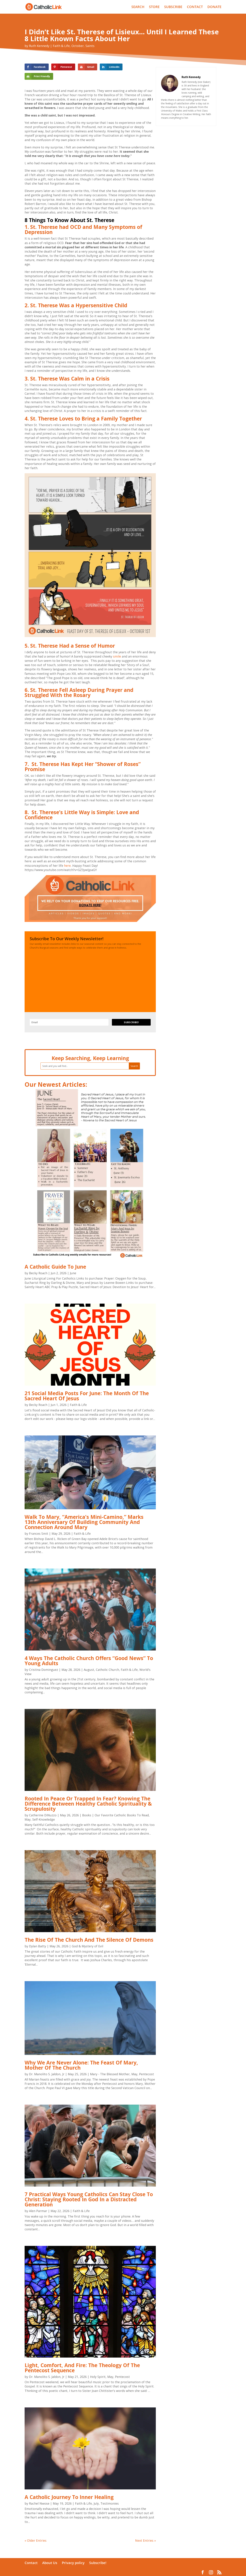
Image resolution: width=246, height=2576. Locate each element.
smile (117, 656)
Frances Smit (38, 1533)
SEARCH (137, 7)
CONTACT (195, 7)
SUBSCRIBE (173, 7)
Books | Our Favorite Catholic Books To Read (115, 1815)
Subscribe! (97, 2562)
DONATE (214, 7)
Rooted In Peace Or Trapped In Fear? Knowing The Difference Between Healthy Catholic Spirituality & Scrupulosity (88, 1803)
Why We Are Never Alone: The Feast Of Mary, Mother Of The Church (81, 2065)
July (96, 2503)
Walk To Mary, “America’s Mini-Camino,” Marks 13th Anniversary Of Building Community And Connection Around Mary (84, 1522)
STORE (154, 7)
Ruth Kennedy (39, 46)
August (89, 1670)
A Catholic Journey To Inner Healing (69, 2497)
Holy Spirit (98, 2377)
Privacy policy (73, 2562)
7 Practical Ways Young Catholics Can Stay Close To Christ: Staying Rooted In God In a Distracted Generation (89, 2199)
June (73, 1273)
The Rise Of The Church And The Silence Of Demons (89, 1939)
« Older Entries (35, 2540)
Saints (89, 46)
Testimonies (109, 2503)
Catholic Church (107, 1670)
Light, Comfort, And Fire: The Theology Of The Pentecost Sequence (82, 2368)
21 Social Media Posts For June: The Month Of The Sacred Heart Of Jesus (87, 1396)
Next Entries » (145, 2540)
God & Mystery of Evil (87, 1946)
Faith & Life (61, 46)
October (77, 46)
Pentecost (146, 2074)
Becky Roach (38, 1273)
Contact (31, 2562)
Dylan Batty (37, 1946)
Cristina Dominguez (43, 1670)
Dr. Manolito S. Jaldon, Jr (46, 2074)
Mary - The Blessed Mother (110, 2074)
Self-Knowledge (43, 1819)
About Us (49, 2562)
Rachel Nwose (39, 2503)
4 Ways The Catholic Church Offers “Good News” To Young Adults (89, 1661)
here (67, 866)
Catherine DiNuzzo (43, 1815)
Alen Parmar (38, 2211)
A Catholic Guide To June (55, 1266)
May (28, 1819)
